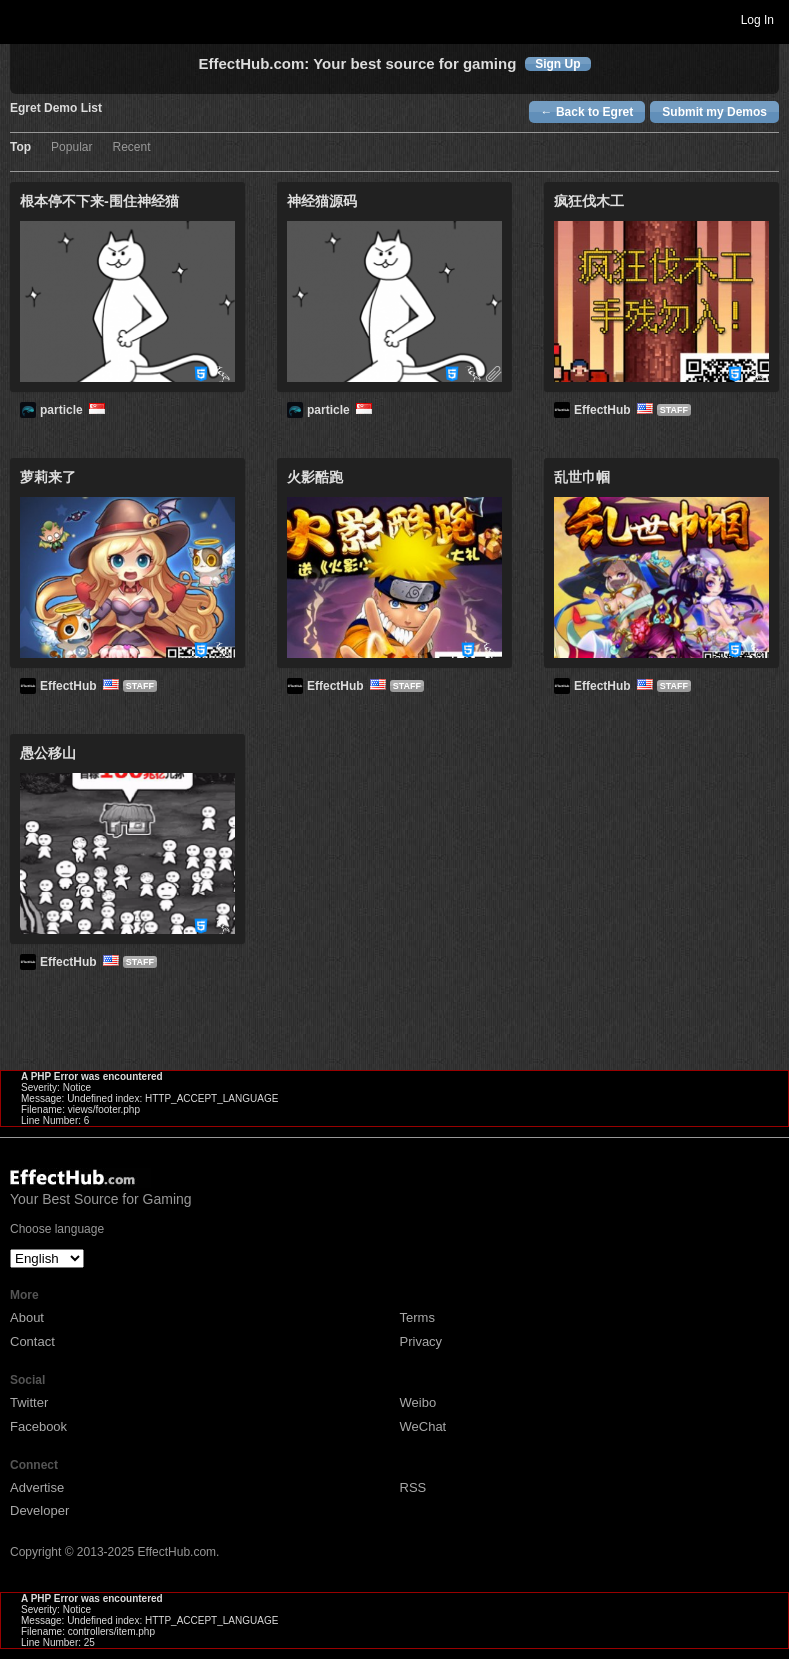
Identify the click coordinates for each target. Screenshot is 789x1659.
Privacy (421, 1341)
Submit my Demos (714, 112)
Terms (417, 1317)
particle (74, 410)
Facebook (38, 1426)
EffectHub (615, 410)
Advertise (37, 1487)
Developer (39, 1510)
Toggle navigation (24, 19)
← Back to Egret (587, 112)
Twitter (29, 1402)
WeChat (423, 1426)
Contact (32, 1341)
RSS (413, 1487)
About (27, 1317)
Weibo (418, 1402)
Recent (131, 147)
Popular (71, 147)
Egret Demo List (56, 108)
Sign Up (557, 64)
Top (20, 147)
